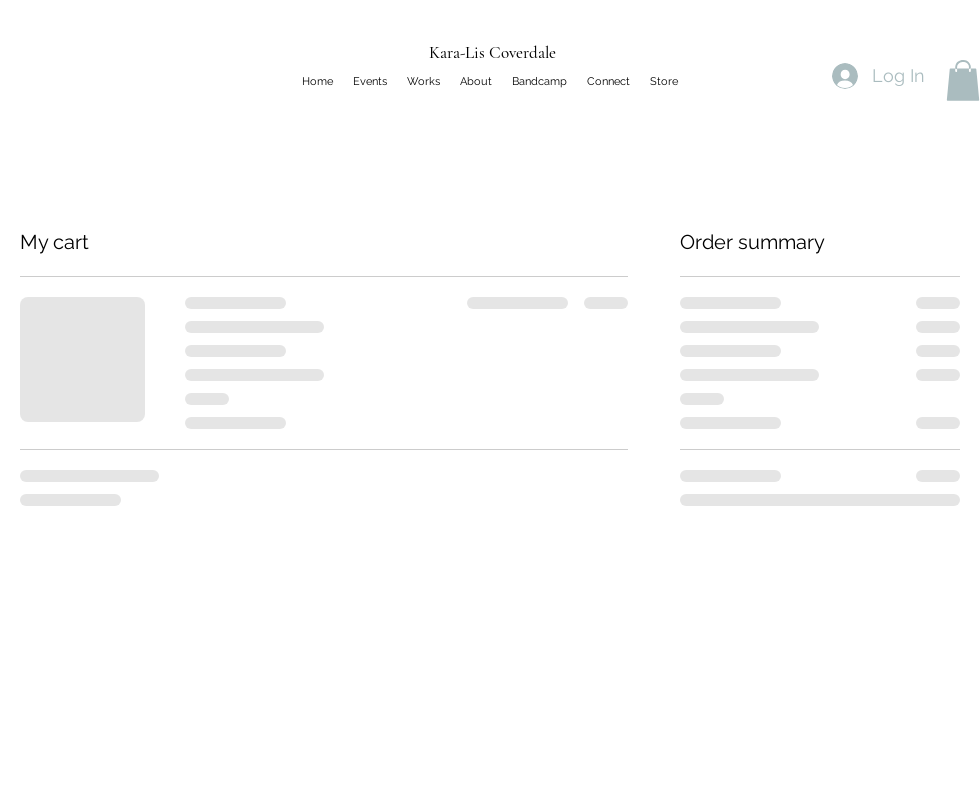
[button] (963, 80)
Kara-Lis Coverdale (492, 52)
